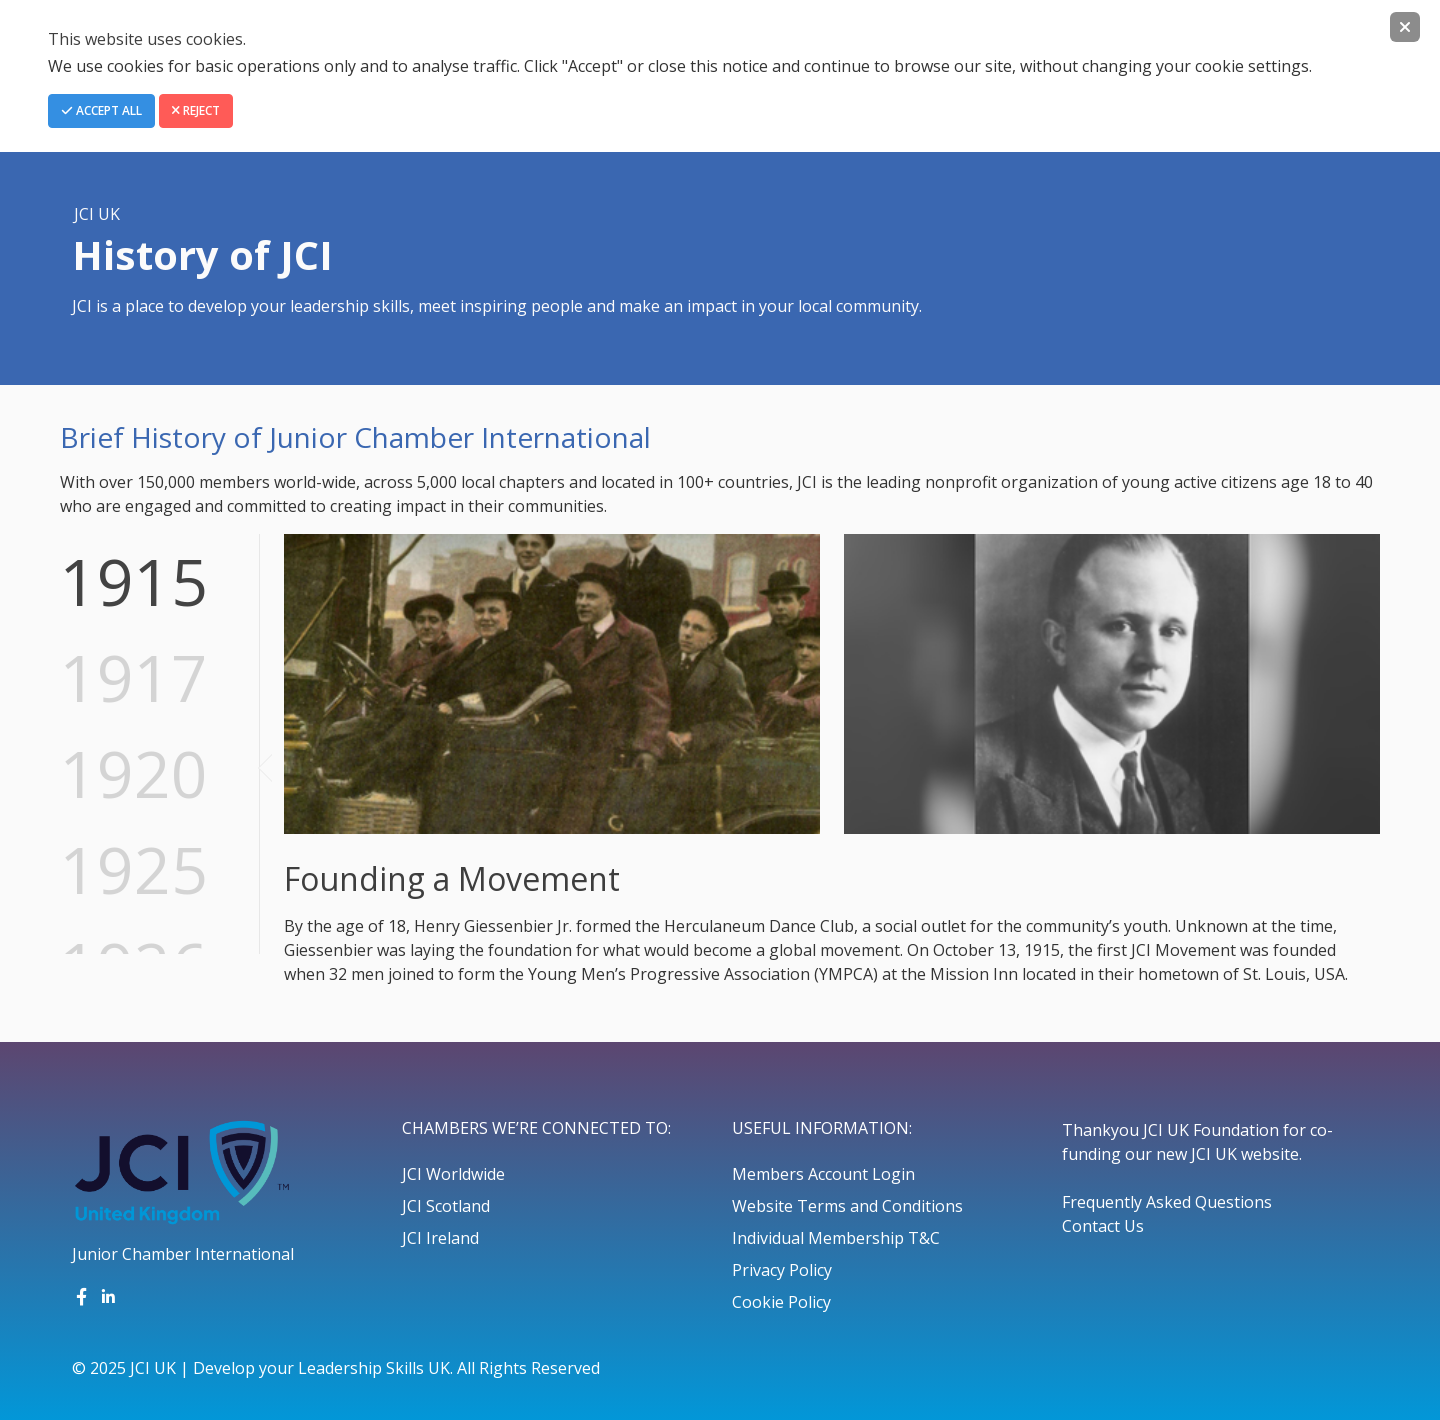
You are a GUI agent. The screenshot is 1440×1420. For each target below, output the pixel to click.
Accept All (101, 110)
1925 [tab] (134, 869)
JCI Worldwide (453, 1174)
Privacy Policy (782, 1270)
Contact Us (1103, 1226)
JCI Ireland (440, 1238)
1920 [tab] (134, 773)
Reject (196, 110)
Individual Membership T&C (836, 1238)
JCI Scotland (446, 1206)
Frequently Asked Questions (1167, 1202)
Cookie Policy (781, 1302)
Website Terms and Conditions (847, 1206)
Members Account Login (823, 1174)
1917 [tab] (134, 677)
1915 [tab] (134, 581)
